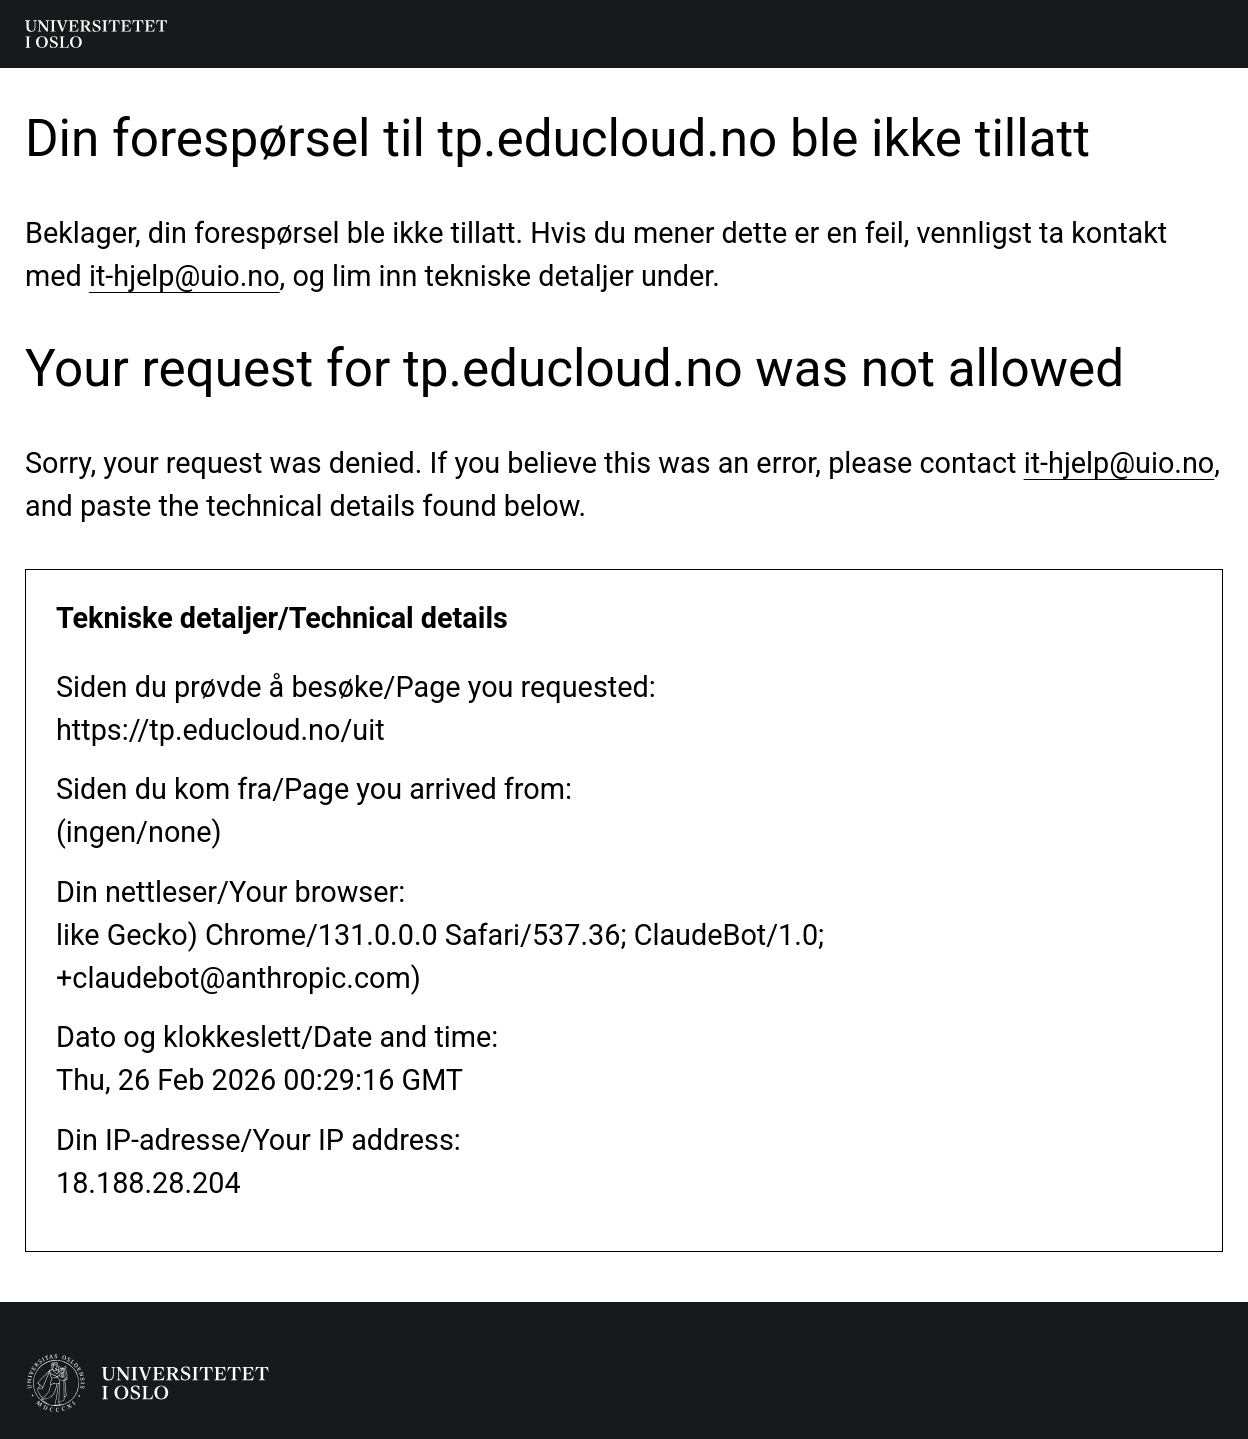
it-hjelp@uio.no (184, 276)
